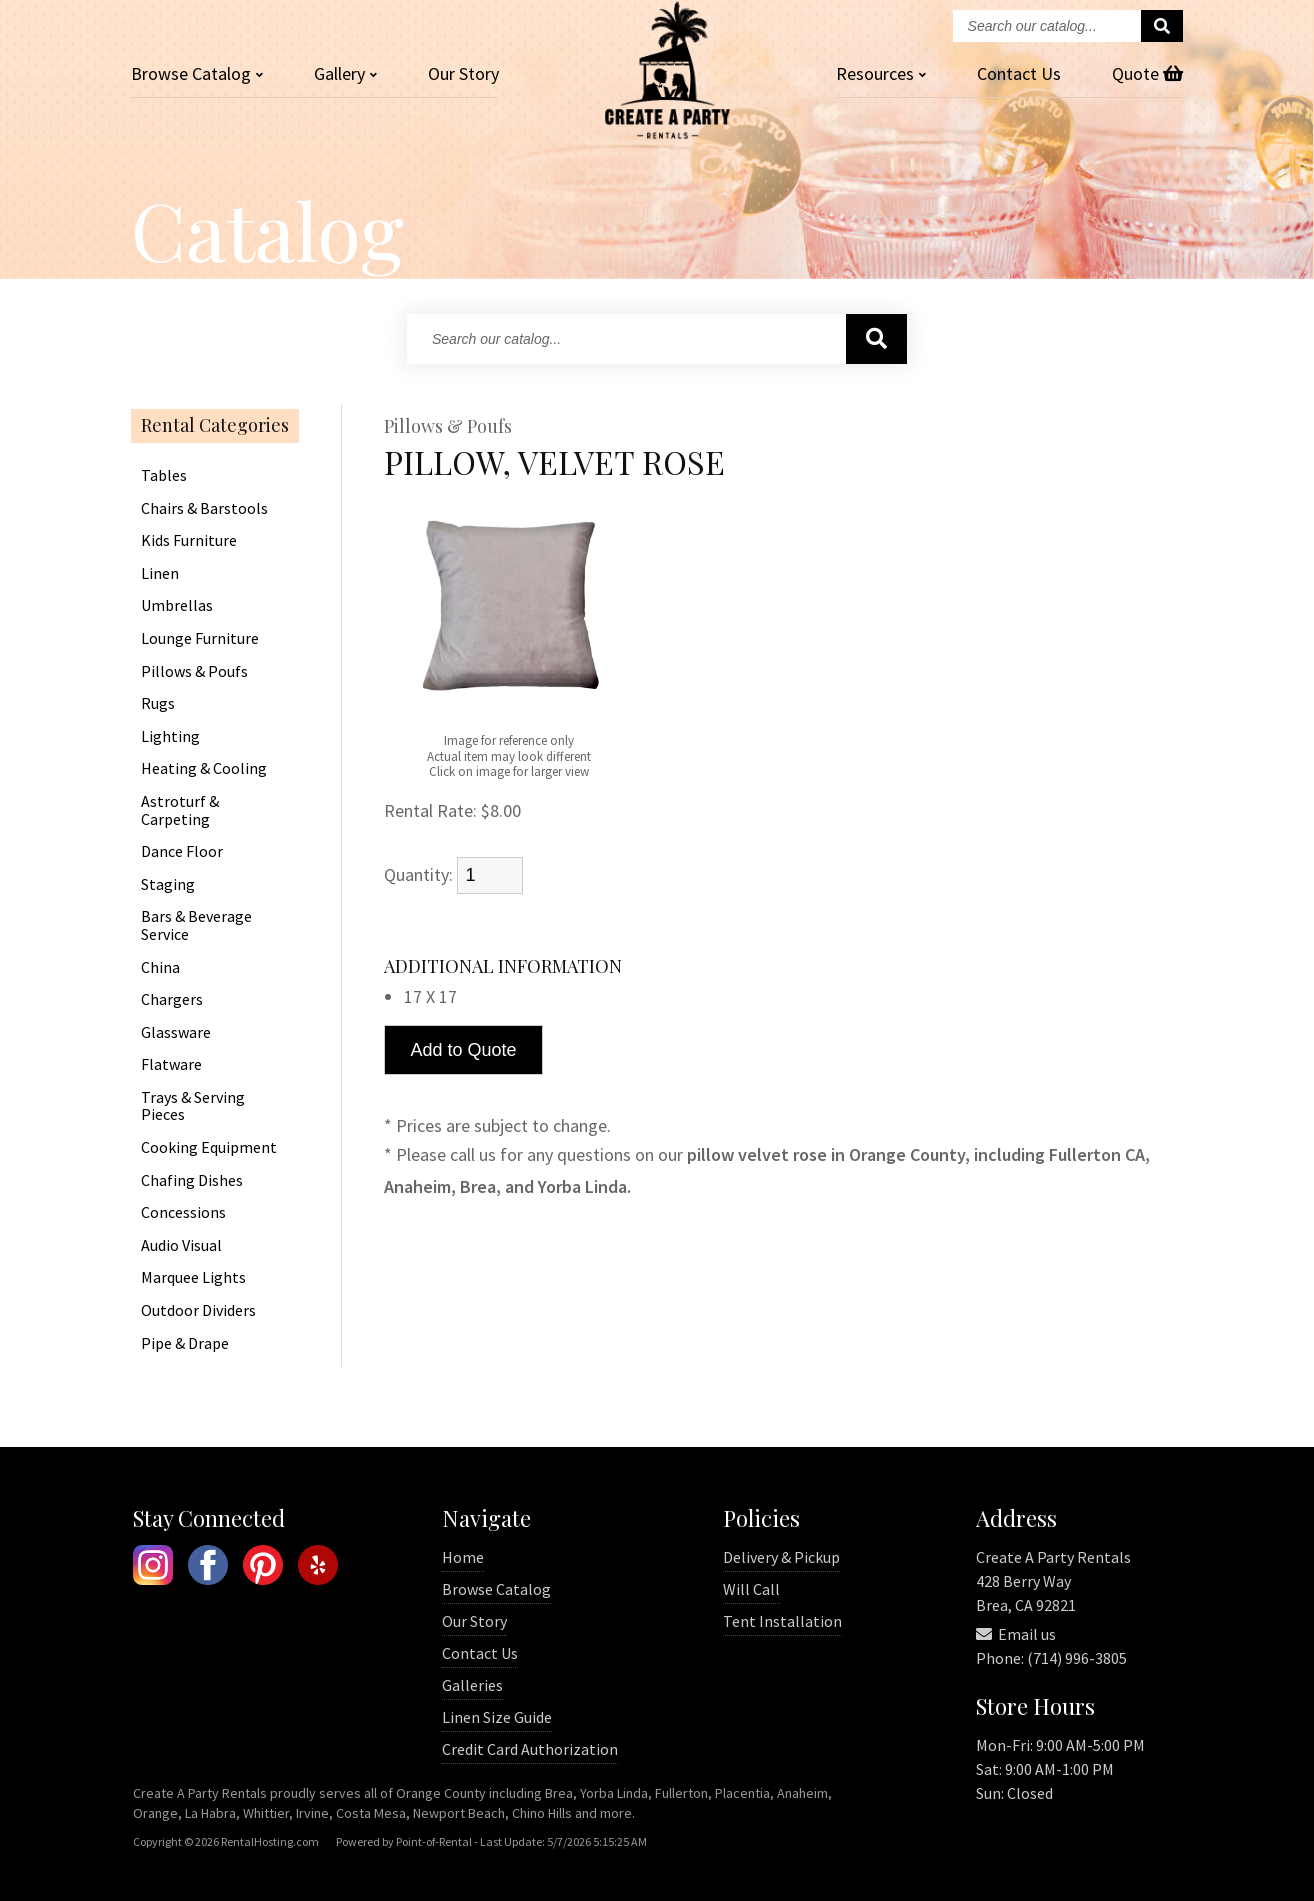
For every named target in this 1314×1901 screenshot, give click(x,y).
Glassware (176, 1033)
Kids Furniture (189, 541)
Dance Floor (182, 852)
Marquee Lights (193, 1278)
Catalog (197, 73)
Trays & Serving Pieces (193, 1106)
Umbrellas (177, 606)
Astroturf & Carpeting (180, 810)
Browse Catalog (496, 1589)
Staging (168, 885)
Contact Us (480, 1653)
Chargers (172, 1000)
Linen (160, 574)
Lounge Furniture (200, 639)
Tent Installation (782, 1621)
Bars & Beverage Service (196, 925)
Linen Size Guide (497, 1717)
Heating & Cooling (204, 769)
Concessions (183, 1213)
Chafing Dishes (192, 1181)
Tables (164, 476)
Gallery (345, 73)
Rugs (158, 704)
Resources (881, 73)
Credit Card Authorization (530, 1749)
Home (463, 1557)
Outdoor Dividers (198, 1311)
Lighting (170, 737)
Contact (1019, 73)
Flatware (171, 1065)
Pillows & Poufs (194, 672)
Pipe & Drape (185, 1344)
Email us (1016, 1634)
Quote (1147, 73)
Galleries (472, 1685)
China (160, 968)
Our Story (463, 73)
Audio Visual (181, 1246)
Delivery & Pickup (781, 1557)
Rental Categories (215, 426)
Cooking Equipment (209, 1148)
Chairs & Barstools (204, 509)
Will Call (751, 1589)
